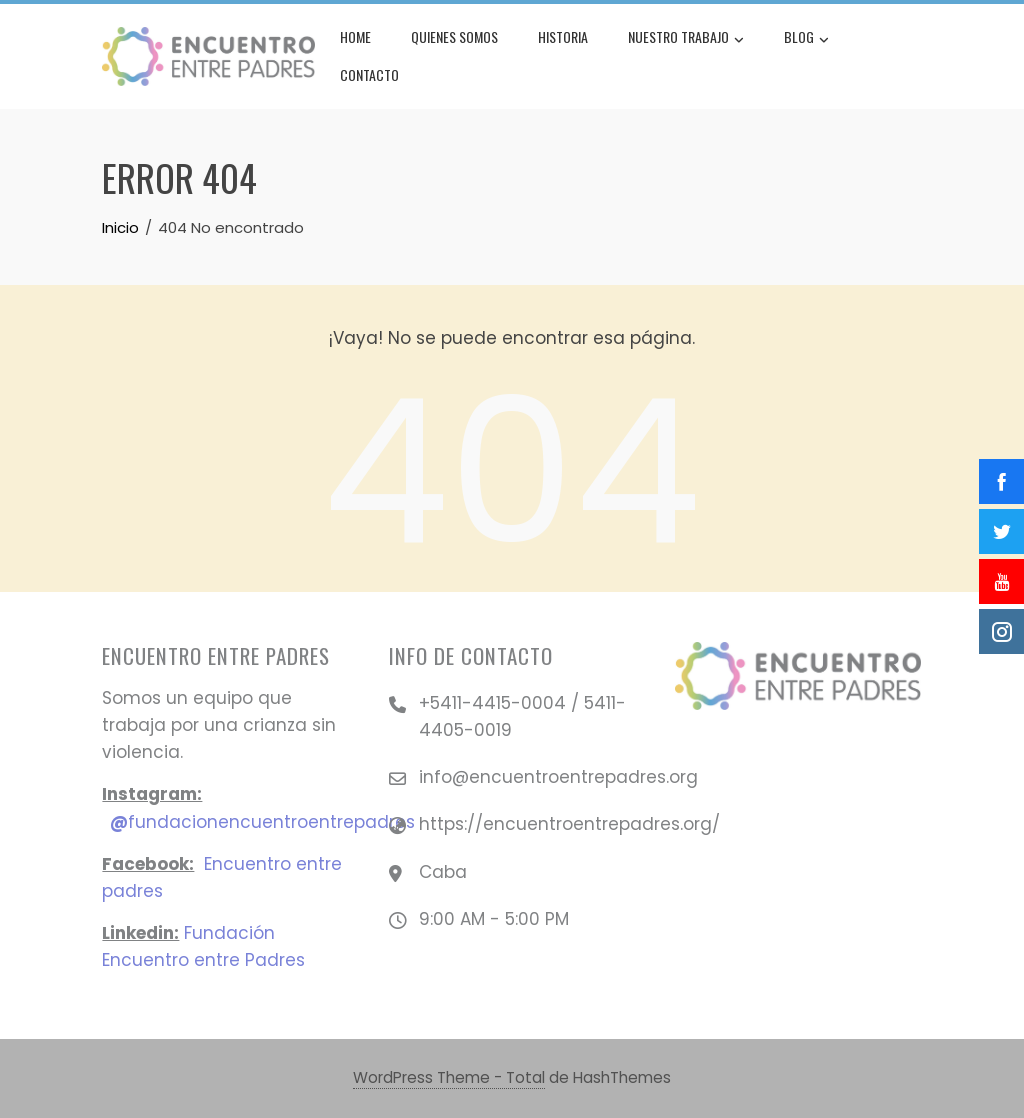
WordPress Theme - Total (449, 1077)
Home (355, 36)
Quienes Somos (454, 36)
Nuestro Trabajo (686, 39)
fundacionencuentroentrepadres (262, 822)
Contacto (369, 74)
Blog (806, 39)
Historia (563, 36)
